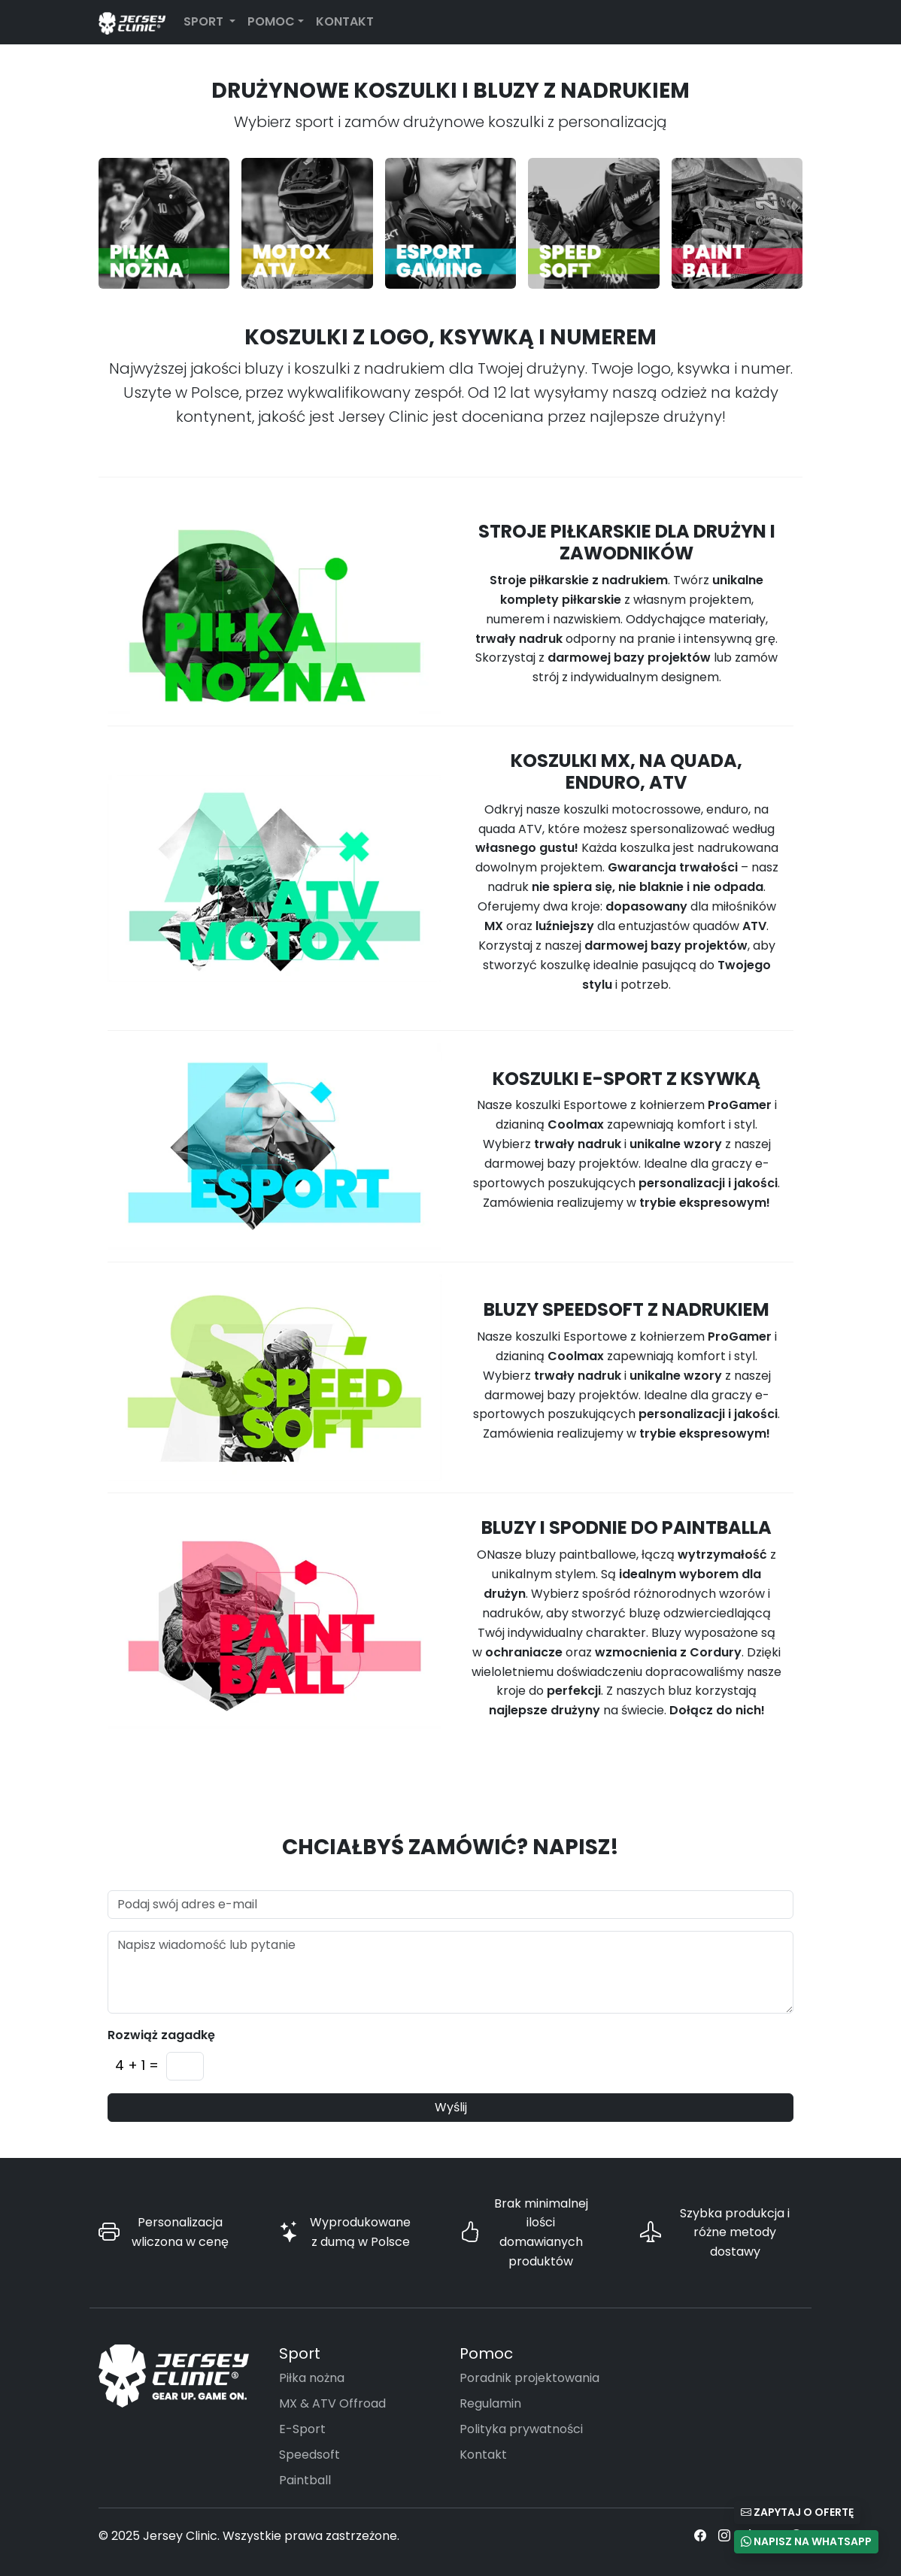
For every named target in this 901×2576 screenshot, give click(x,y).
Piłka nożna (311, 2378)
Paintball (305, 2480)
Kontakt (345, 21)
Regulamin (490, 2403)
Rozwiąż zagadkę (161, 2035)
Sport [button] (205, 21)
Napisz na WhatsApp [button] (806, 2541)
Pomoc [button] (271, 21)
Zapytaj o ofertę (797, 2512)
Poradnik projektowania (529, 2378)
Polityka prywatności (521, 2429)
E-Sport (302, 2429)
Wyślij (451, 2107)
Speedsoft (309, 2454)
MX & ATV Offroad (332, 2403)
